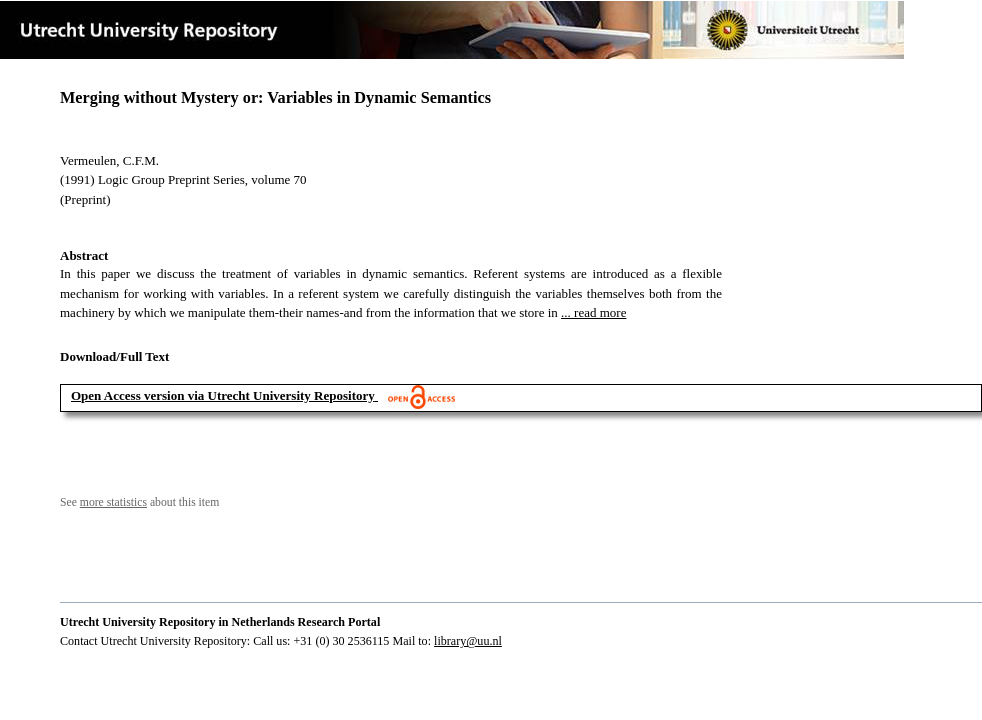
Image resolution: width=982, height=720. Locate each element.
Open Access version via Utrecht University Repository (223, 395)
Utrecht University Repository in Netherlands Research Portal (220, 622)
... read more (593, 312)
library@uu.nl (468, 641)
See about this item (139, 502)
